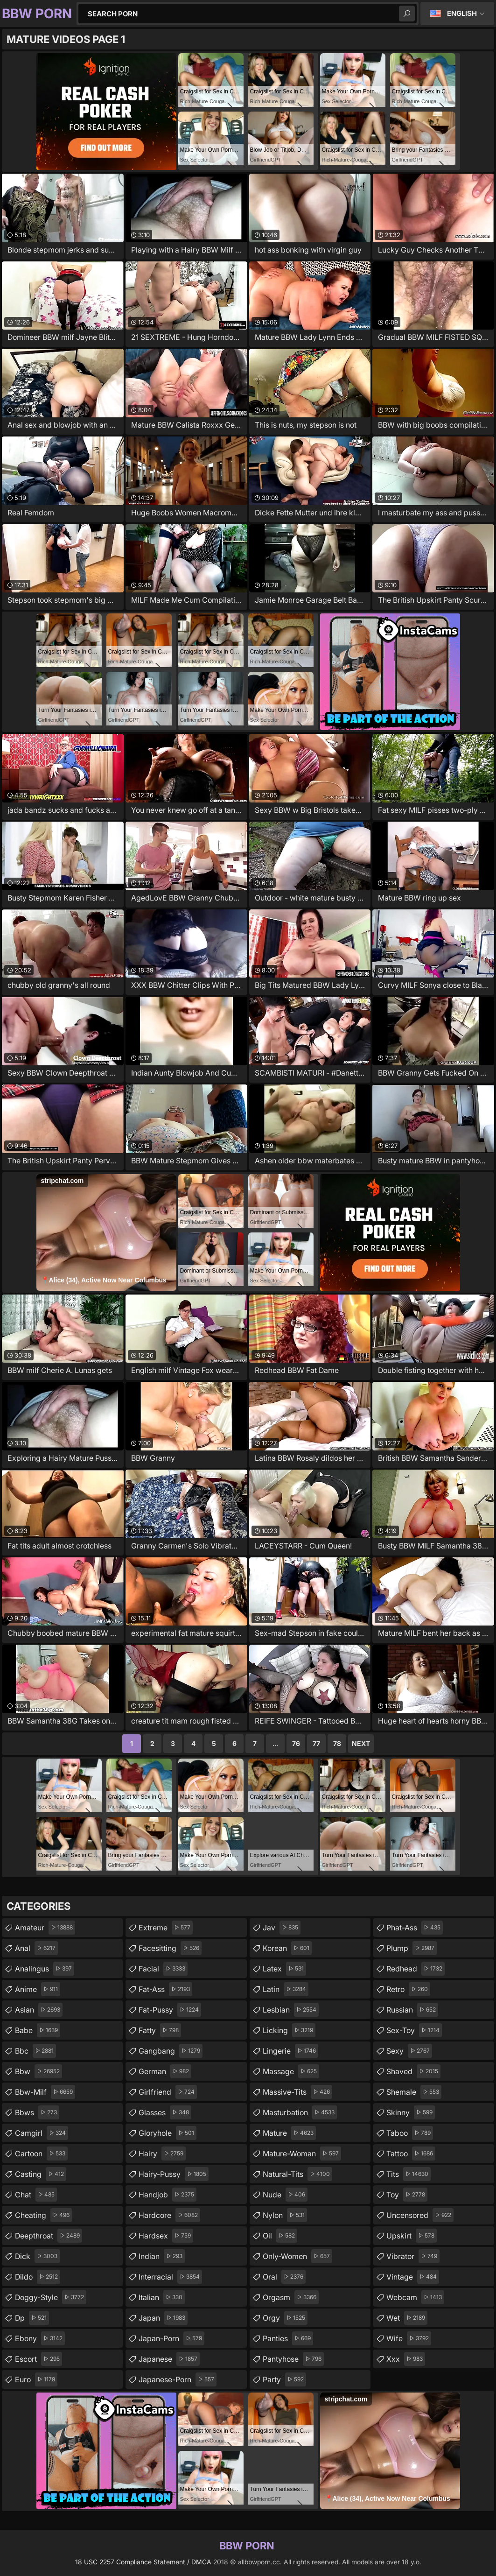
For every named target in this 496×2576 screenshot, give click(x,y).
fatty (160, 2030)
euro (36, 2379)
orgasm (291, 2297)
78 (337, 1743)
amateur (45, 1928)
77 (316, 1743)
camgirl (41, 2133)
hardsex (166, 2236)
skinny (410, 2112)
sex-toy (414, 2030)
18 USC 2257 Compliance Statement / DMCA (143, 2562)
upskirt (411, 2236)
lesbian (291, 2010)
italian (162, 2297)
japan (163, 2318)
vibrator (413, 2256)
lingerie (290, 2051)
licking (289, 2030)
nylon (285, 2215)
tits (408, 2174)
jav (281, 1928)
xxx (405, 2359)
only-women (297, 2256)
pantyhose (293, 2359)
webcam (415, 2297)
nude (285, 2195)
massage (291, 2071)
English (462, 13)
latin (285, 1989)
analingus (44, 1969)
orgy (285, 2318)
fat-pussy (170, 2010)
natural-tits (297, 2174)
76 (296, 1743)
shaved (413, 2071)
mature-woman (302, 2154)
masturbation (300, 2112)
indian (162, 2256)
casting (40, 2174)
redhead (415, 1969)
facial (163, 1969)
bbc (35, 2051)
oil (280, 2236)
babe (37, 2030)
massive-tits (297, 2092)
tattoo (410, 2154)
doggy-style (50, 2297)
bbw (38, 2071)
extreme (166, 1928)
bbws (37, 2112)
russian (412, 2010)
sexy (409, 2051)
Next (361, 1743)
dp (32, 2318)
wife (408, 2338)
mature (289, 2133)
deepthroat (48, 2236)
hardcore (169, 2215)
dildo (37, 2277)
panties (288, 2338)
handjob (167, 2195)
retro (408, 1989)
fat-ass (165, 1989)
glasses (165, 2112)
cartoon (41, 2154)
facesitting (170, 1948)
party (284, 2379)
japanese (169, 2359)
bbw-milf (45, 2092)
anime (37, 1989)
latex (284, 1969)
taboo (409, 2133)
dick (37, 2256)
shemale (413, 2092)
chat (36, 2195)
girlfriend (168, 2092)
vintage (412, 2277)
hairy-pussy (174, 2174)
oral (284, 2277)
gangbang (171, 2051)
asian (39, 2010)
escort (38, 2359)
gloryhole (167, 2133)
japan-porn (171, 2338)
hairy (162, 2154)
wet (406, 2318)
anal (36, 1948)
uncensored (420, 2215)
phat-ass (414, 1928)
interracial (170, 2277)
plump (411, 1948)
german (165, 2071)
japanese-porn (178, 2379)
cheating (43, 2215)
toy (406, 2195)
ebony (40, 2338)
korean (287, 1948)
